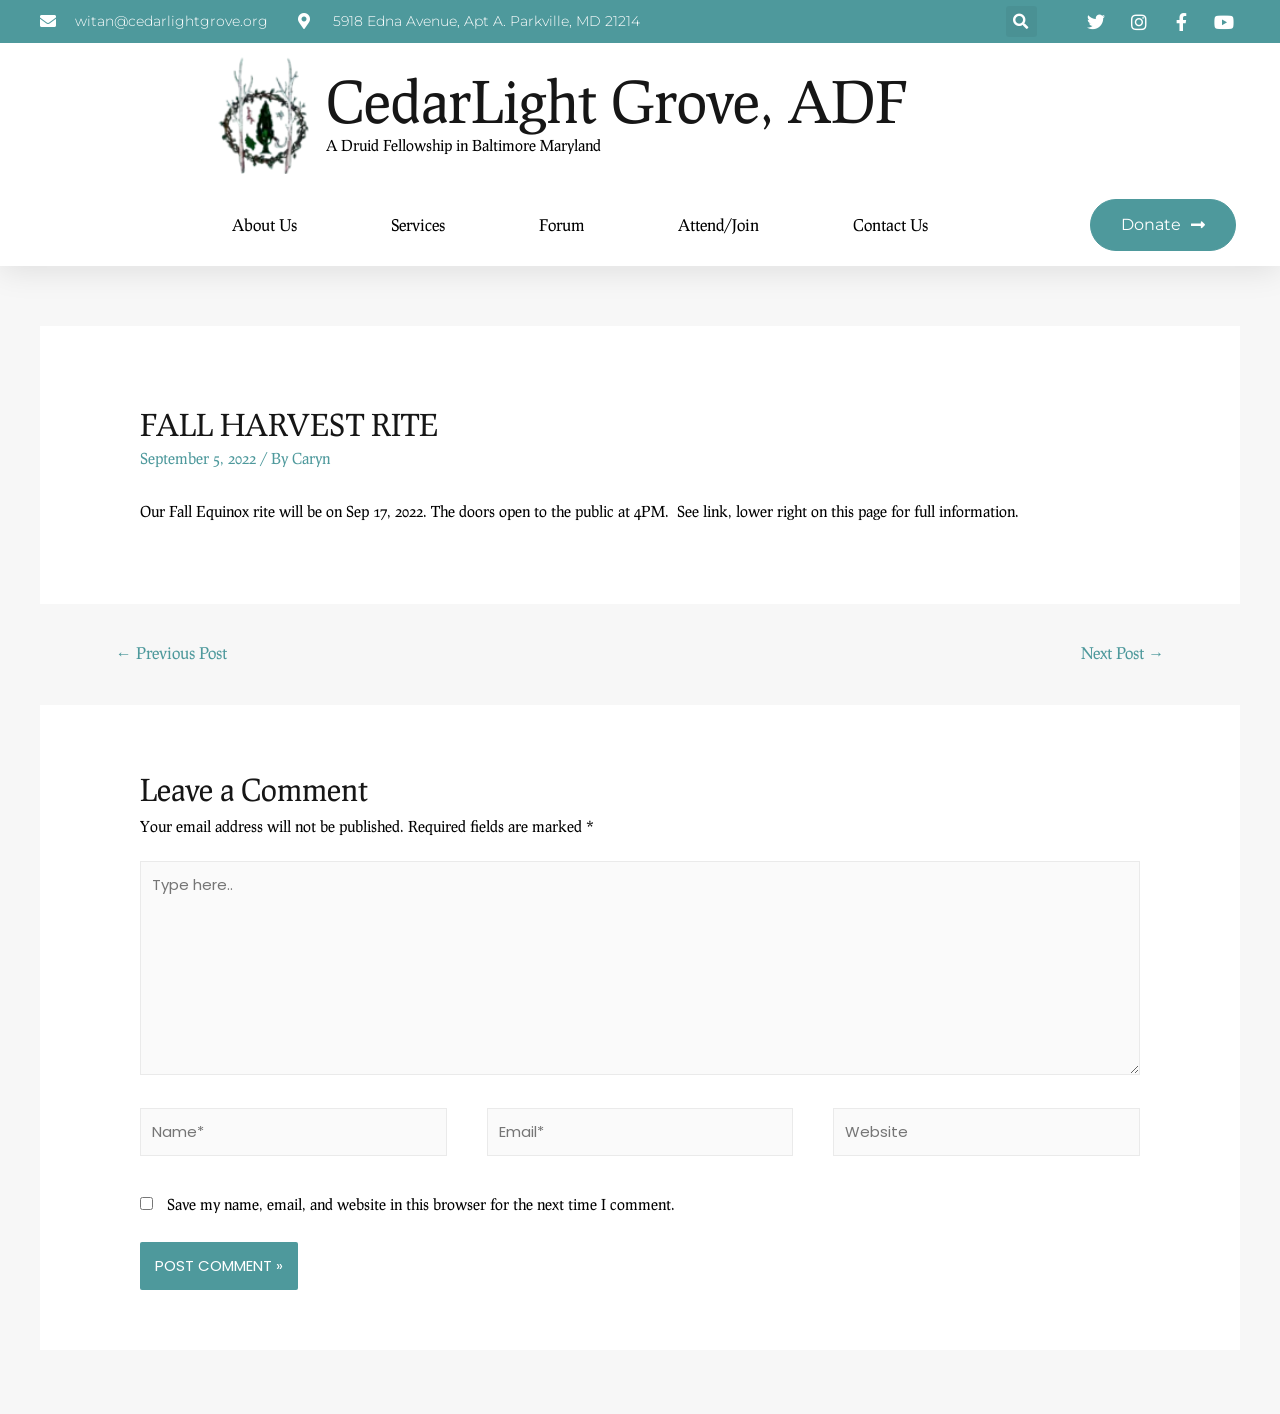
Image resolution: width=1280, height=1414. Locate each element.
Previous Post (171, 653)
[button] (1021, 22)
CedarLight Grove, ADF (632, 100)
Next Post (1122, 653)
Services (418, 225)
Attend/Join (718, 225)
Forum (561, 225)
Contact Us (890, 225)
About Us (264, 225)
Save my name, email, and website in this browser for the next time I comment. (421, 1208)
